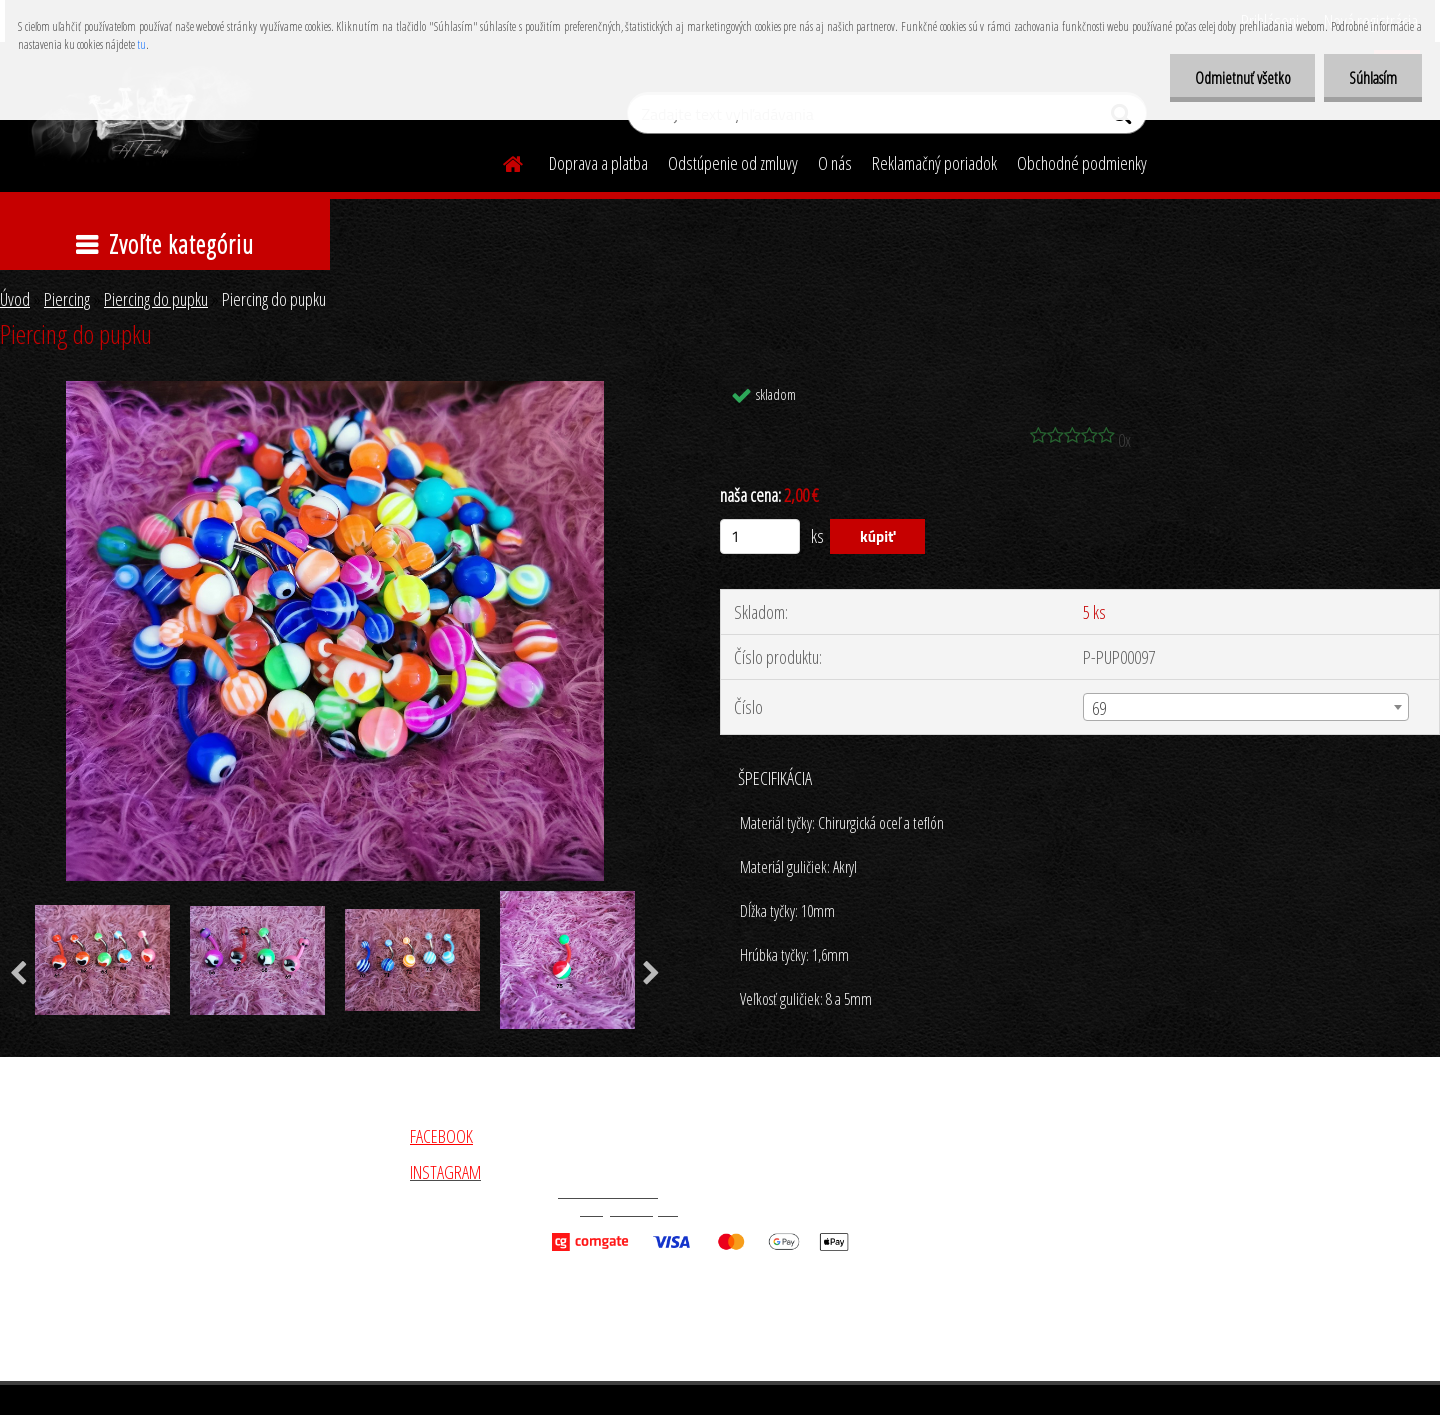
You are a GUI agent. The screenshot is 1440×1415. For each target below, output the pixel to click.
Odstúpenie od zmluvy (733, 163)
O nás (835, 163)
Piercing (67, 299)
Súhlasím (1373, 78)
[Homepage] (501, 161)
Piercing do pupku (156, 299)
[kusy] (760, 536)
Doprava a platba (598, 163)
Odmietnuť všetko (1242, 78)
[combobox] (1246, 707)
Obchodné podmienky (1082, 163)
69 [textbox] (1099, 708)
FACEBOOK (441, 1136)
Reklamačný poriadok (934, 163)
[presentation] (651, 974)
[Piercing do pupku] (335, 390)
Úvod (15, 299)
